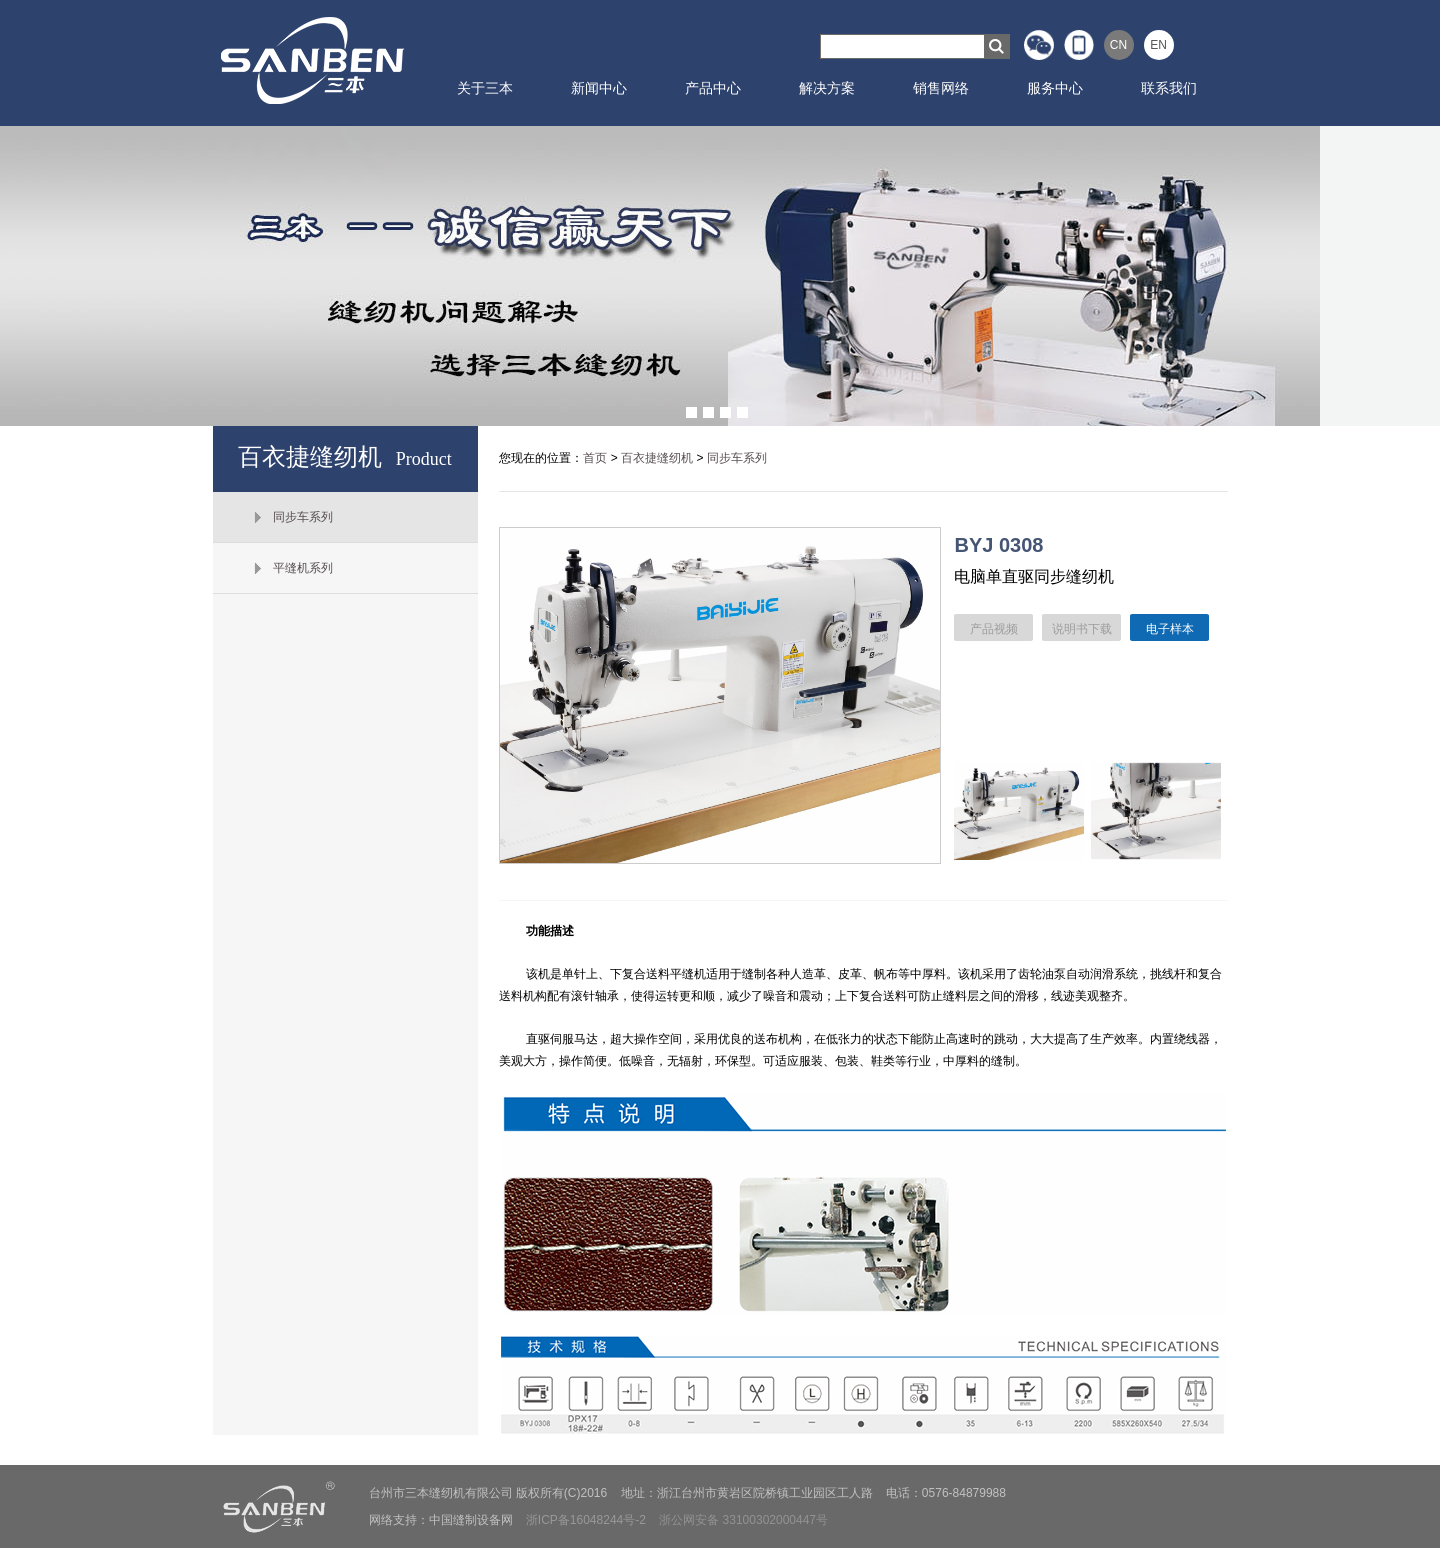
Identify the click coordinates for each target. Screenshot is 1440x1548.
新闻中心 (599, 88)
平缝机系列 (303, 568)
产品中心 (713, 88)
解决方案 (827, 88)
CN (1118, 45)
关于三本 (485, 88)
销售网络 (941, 88)
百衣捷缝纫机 (657, 458)
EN (1158, 45)
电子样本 (1170, 629)
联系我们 (1169, 88)
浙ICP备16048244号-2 (586, 1520)
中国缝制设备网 (471, 1520)
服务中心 (1055, 88)
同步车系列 (303, 517)
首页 (595, 458)
